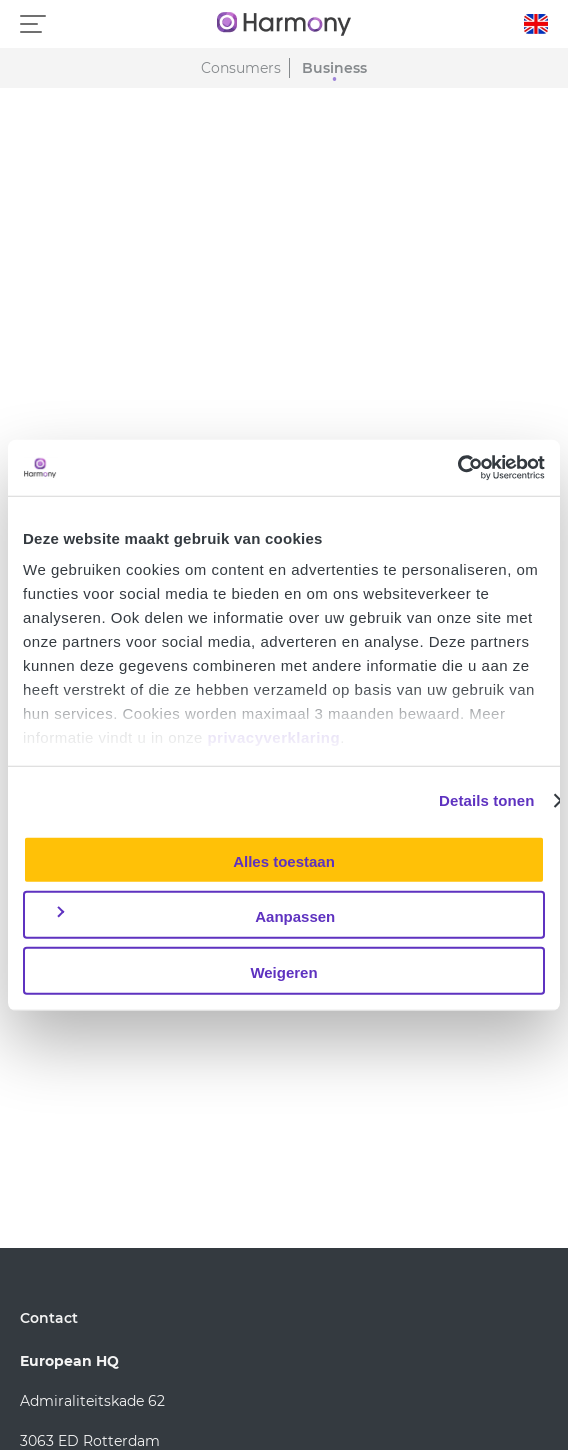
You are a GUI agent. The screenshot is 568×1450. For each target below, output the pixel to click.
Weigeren (283, 971)
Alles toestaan (284, 860)
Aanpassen (194, 915)
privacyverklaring (273, 737)
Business (334, 68)
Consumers (241, 68)
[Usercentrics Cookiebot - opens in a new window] (457, 468)
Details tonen (486, 800)
